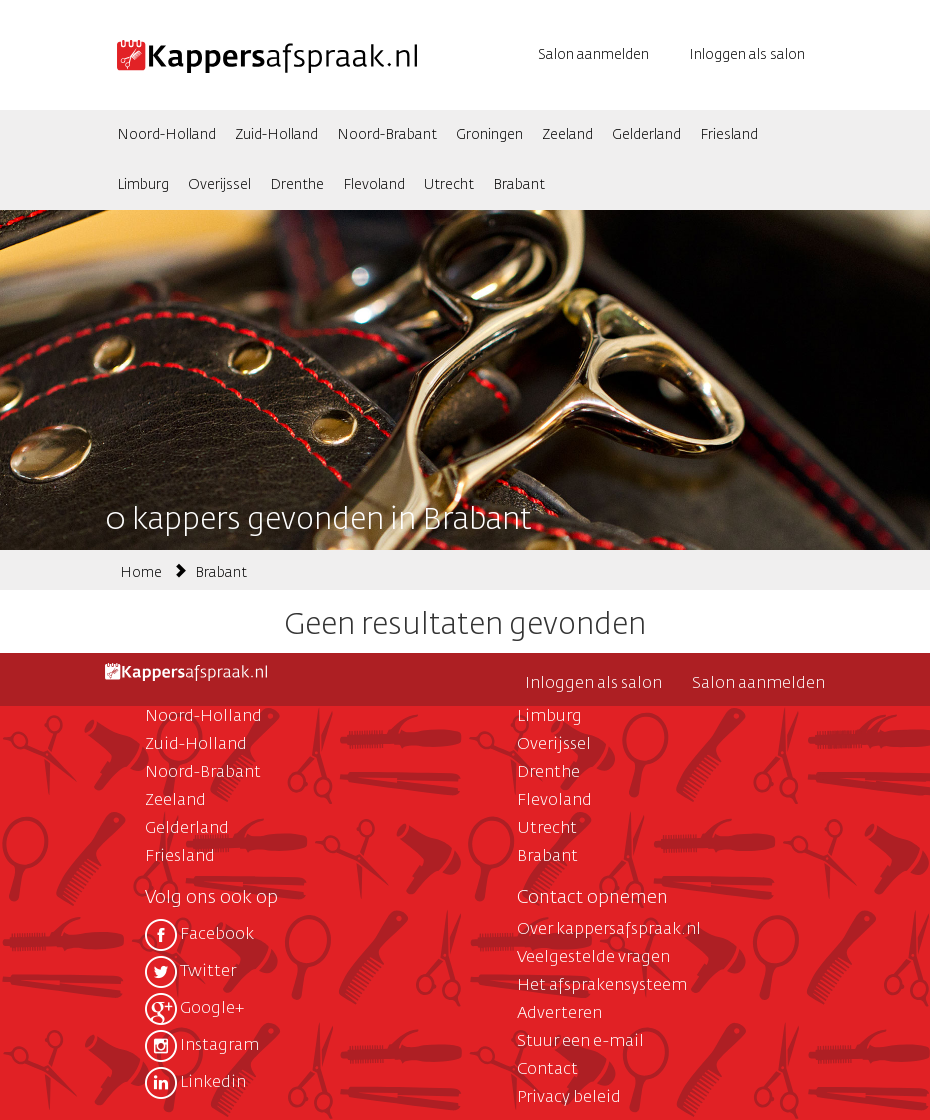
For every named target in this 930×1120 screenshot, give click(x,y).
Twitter (190, 972)
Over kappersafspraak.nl (609, 930)
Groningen (489, 135)
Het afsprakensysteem (602, 986)
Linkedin (195, 1083)
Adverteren (559, 1014)
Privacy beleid (569, 1098)
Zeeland (567, 135)
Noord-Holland (166, 135)
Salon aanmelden (593, 55)
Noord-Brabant (387, 135)
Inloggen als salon (747, 55)
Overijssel (219, 185)
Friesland (729, 135)
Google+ (194, 1009)
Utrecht (449, 185)
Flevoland (374, 185)
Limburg (143, 185)
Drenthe (297, 185)
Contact (547, 1070)
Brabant (519, 185)
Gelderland (646, 135)
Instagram (202, 1046)
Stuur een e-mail (580, 1042)
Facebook (199, 935)
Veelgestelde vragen (593, 958)
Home (141, 573)
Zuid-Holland (276, 135)
